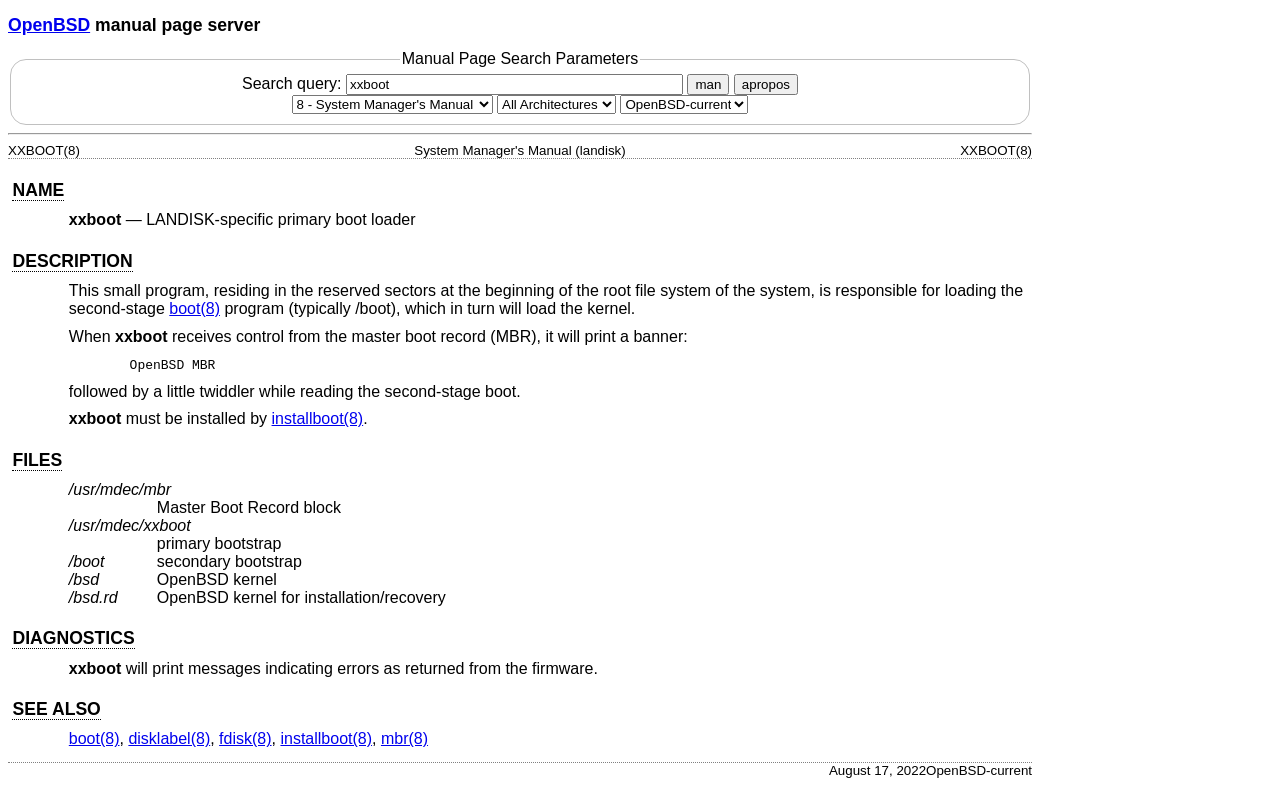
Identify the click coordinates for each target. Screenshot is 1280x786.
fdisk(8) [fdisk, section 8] (245, 738)
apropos (766, 84)
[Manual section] (392, 104)
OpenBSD (49, 25)
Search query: (465, 83)
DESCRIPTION (72, 261)
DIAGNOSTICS (73, 638)
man (708, 84)
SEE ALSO (56, 709)
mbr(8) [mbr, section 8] (404, 738)
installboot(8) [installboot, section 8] (318, 418)
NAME (38, 190)
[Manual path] (684, 104)
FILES (37, 460)
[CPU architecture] (556, 104)
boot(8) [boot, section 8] (194, 308)
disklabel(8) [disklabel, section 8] (169, 738)
